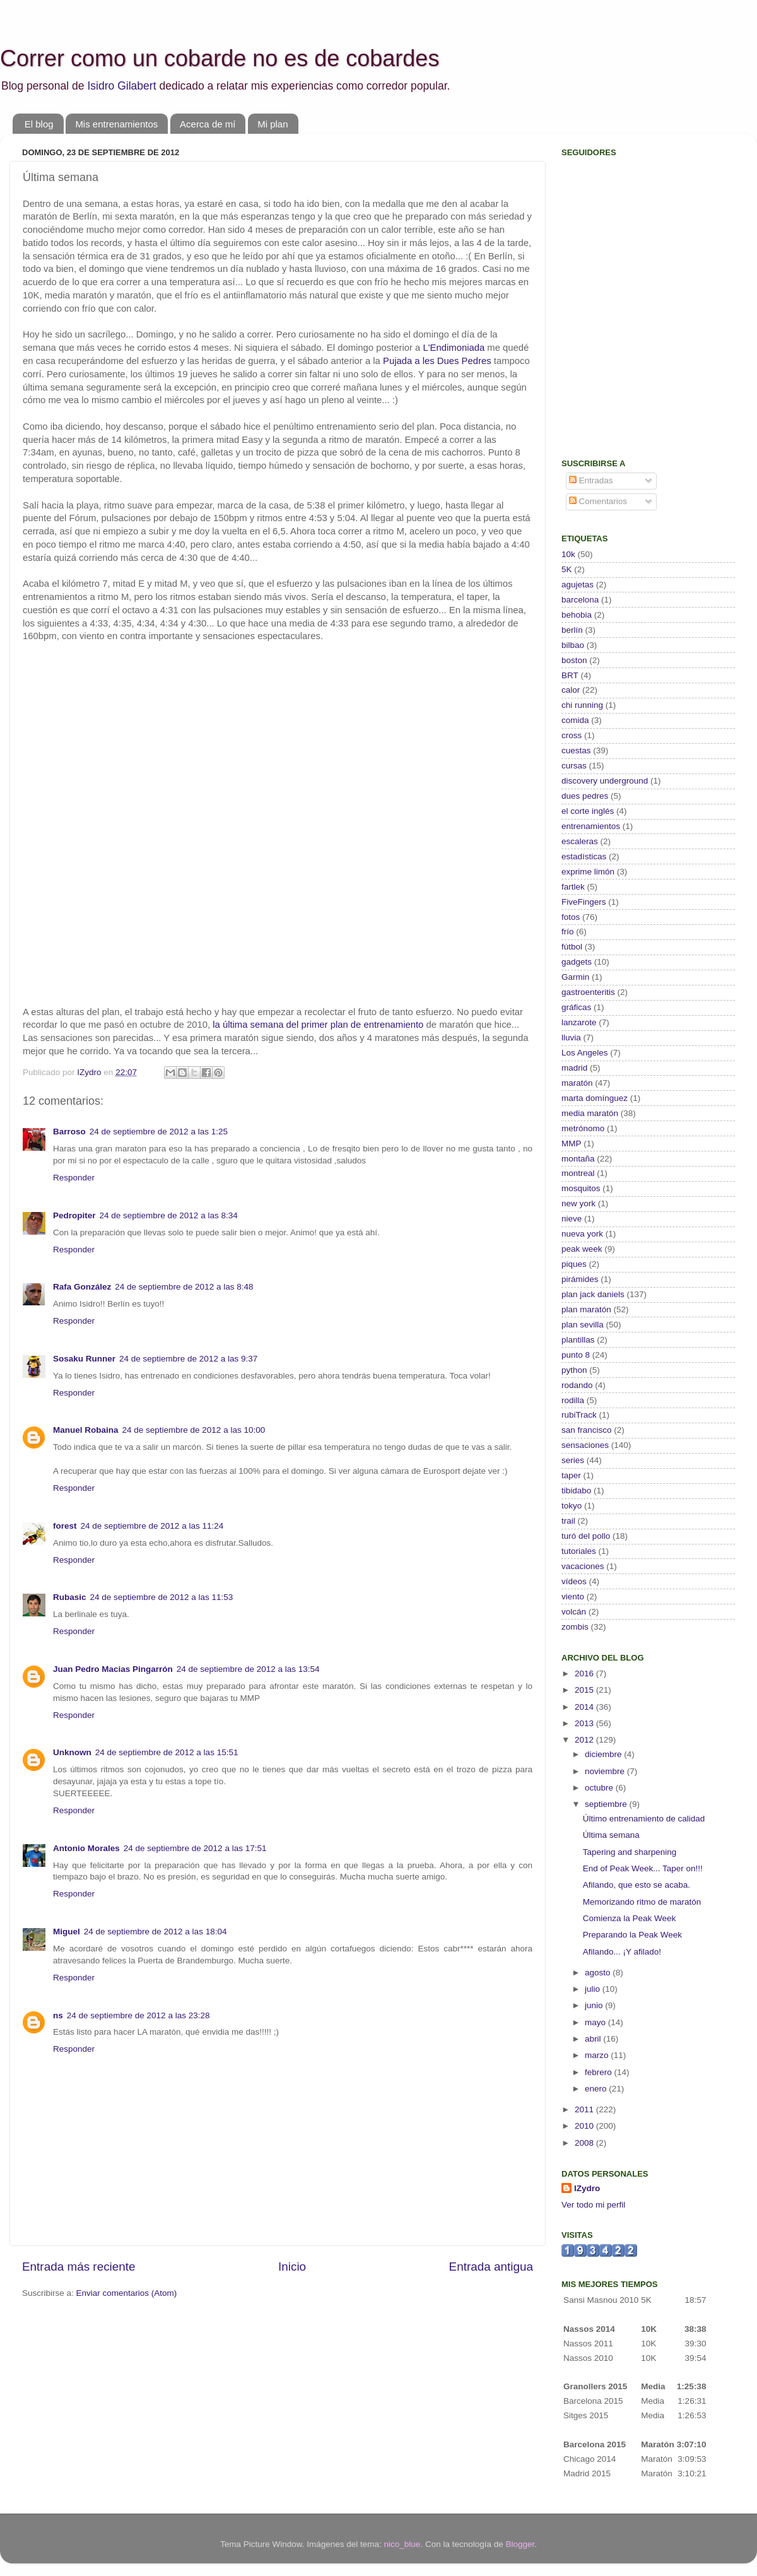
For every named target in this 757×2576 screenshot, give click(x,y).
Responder (74, 1177)
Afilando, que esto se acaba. (636, 1885)
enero (597, 2088)
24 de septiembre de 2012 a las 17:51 (195, 1848)
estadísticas (583, 856)
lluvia (571, 1037)
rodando (577, 1385)
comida (575, 720)
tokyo (571, 1505)
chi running (582, 705)
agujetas (577, 584)
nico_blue (402, 2544)
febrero (599, 2072)
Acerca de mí (207, 124)
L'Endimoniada (453, 348)
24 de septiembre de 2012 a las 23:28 (138, 2015)
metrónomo (582, 1128)
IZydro (587, 2188)
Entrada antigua (491, 2266)
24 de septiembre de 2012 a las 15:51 (166, 1752)
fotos (570, 917)
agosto (599, 1972)
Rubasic (69, 1597)
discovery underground (604, 780)
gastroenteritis (588, 992)
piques (574, 1264)
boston (574, 660)
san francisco (586, 1430)
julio (593, 1989)
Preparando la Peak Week (632, 1934)
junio (595, 2005)
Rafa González (82, 1286)
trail (568, 1521)
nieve (571, 1218)
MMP (571, 1143)
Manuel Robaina (86, 1430)
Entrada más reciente (79, 2266)
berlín (572, 630)
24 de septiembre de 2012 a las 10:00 (194, 1430)
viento (572, 1596)
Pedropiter (74, 1215)
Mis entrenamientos (116, 124)
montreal (578, 1173)
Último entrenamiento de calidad (644, 1818)
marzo (598, 2055)
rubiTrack (579, 1415)
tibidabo (576, 1490)
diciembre (604, 1754)
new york (578, 1203)
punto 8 (575, 1355)
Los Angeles (584, 1052)
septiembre (607, 1804)
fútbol (571, 946)
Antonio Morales (86, 1848)
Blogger (519, 2544)
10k (568, 554)
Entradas (591, 480)
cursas (574, 765)
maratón (577, 1083)
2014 (585, 1707)
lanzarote (579, 1022)
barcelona (580, 599)
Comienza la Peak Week (629, 1918)
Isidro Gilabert (121, 85)
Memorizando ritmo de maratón (642, 1902)
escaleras (579, 841)
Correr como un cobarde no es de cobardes (219, 58)
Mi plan (272, 124)
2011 (585, 2109)
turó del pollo (585, 1536)
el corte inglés (587, 811)
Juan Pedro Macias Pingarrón (113, 1669)
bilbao (572, 645)
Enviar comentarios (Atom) (126, 2293)
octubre (600, 1787)
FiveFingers (583, 902)
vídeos (574, 1581)
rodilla (572, 1400)
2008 (585, 2143)
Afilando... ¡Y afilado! (622, 1951)
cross (571, 735)
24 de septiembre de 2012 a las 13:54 (248, 1669)
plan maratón (586, 1309)
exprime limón (587, 871)
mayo (596, 2022)
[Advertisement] (640, 357)
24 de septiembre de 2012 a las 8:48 (184, 1286)
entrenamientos (590, 826)
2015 (585, 1690)
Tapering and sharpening (630, 1852)
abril (594, 2039)
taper (571, 1475)
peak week (581, 1249)
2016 (585, 1673)
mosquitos (581, 1188)
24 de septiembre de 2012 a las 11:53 (161, 1597)
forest (65, 1526)
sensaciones (585, 1445)
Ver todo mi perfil (593, 2204)
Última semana (611, 1835)
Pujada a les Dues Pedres (437, 361)
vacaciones (582, 1566)
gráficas (576, 1007)
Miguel (66, 1931)
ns (58, 2015)
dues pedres (584, 796)
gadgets (576, 962)
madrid (574, 1068)
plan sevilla (582, 1324)
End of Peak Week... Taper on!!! (643, 1868)
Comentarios (598, 501)
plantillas (578, 1339)
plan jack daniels (593, 1294)
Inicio (292, 2266)
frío (567, 931)
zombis (575, 1627)
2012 (585, 1739)
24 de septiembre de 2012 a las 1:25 (159, 1131)
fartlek (573, 886)
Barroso (69, 1131)
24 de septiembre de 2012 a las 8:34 (169, 1215)
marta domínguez (594, 1098)
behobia (576, 615)
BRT (569, 675)
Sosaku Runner (84, 1358)
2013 (585, 1723)
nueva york (582, 1233)
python (574, 1370)
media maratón (589, 1113)
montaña (578, 1158)
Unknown (72, 1752)
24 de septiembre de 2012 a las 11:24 (152, 1526)
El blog (39, 124)
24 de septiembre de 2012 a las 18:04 (155, 1931)
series (572, 1460)
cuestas (576, 750)
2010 (585, 2126)
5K (566, 569)
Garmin (575, 977)
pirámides (580, 1279)
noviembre (606, 1771)
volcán (573, 1611)
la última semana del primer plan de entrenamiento (318, 1025)
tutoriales (578, 1551)
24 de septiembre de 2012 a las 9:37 (188, 1358)
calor (570, 690)
